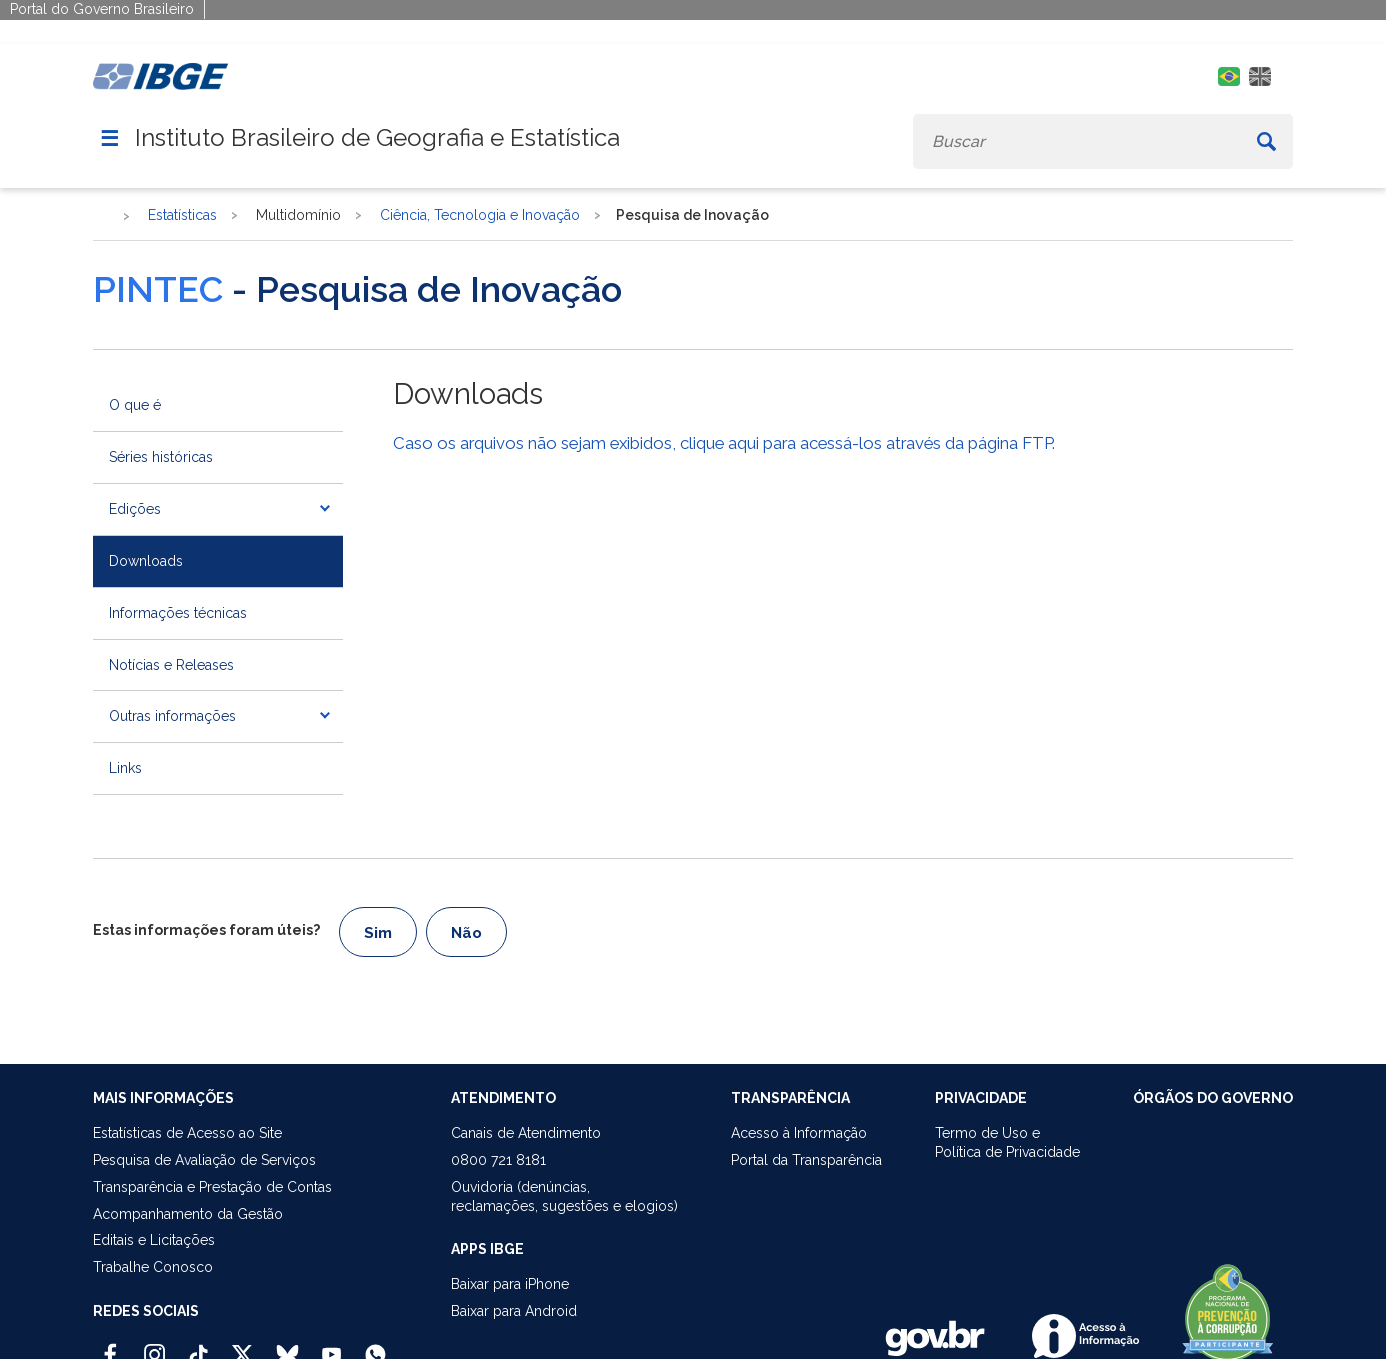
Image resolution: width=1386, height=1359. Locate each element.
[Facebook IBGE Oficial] (110, 1346)
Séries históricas (161, 457)
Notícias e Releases (171, 665)
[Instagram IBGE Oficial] (154, 1346)
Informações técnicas (178, 613)
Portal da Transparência (806, 1160)
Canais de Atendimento (526, 1133)
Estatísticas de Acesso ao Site (187, 1133)
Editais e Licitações (154, 1240)
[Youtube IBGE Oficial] (331, 1346)
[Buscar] (1266, 141)
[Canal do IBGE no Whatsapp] (375, 1346)
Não (466, 933)
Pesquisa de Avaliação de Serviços (204, 1160)
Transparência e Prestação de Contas (212, 1187)
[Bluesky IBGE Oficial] (287, 1346)
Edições (135, 509)
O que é (135, 405)
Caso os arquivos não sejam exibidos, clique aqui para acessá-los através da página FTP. (724, 443)
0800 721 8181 (498, 1160)
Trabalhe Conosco (153, 1267)
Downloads (146, 561)
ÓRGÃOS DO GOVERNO (1213, 1098)
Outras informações (172, 716)
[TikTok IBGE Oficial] (198, 1346)
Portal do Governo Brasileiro (102, 9)
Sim (378, 933)
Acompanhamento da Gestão (188, 1214)
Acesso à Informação (799, 1133)
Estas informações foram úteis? (206, 930)
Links (125, 768)
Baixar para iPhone (510, 1284)
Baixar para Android (514, 1311)
